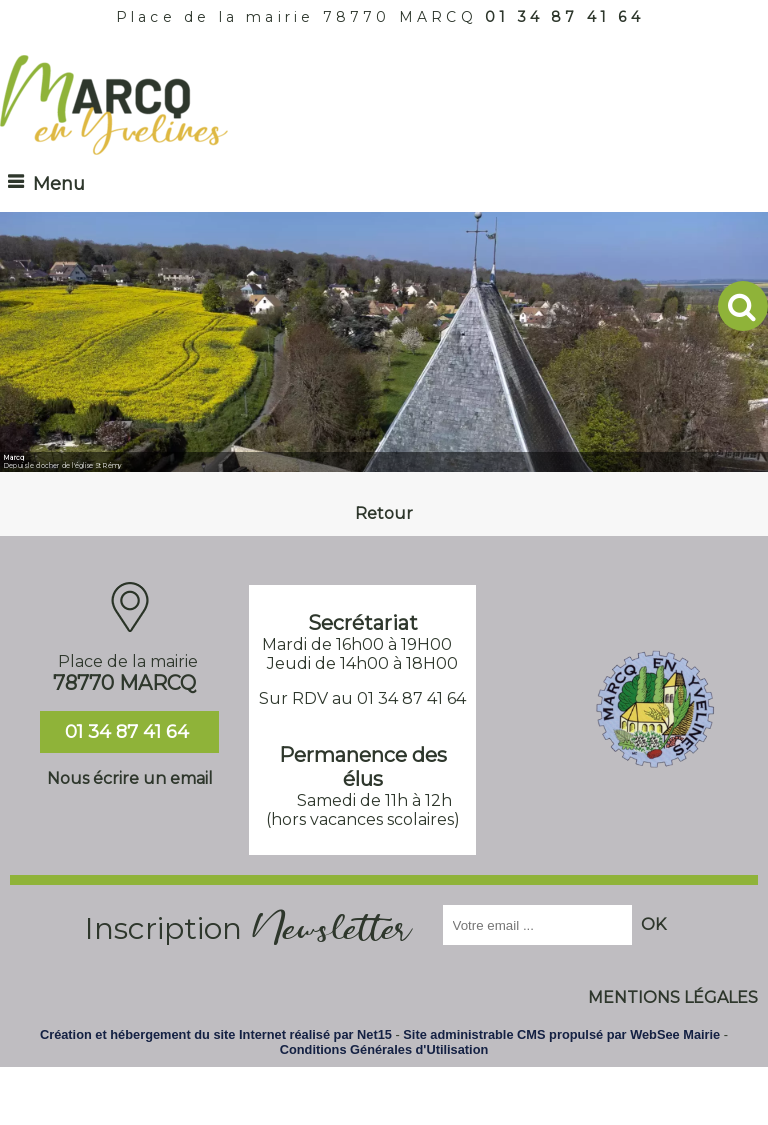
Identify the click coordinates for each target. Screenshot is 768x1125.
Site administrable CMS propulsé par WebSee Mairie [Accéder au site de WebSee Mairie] (561, 1034)
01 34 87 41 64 (564, 17)
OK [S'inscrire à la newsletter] (653, 924)
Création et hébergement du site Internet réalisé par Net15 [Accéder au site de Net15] (216, 1034)
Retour (384, 513)
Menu (59, 184)
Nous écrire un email (130, 778)
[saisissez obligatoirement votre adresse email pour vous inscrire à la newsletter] (537, 925)
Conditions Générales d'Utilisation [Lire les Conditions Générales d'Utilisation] (384, 1049)
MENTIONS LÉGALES (673, 997)
